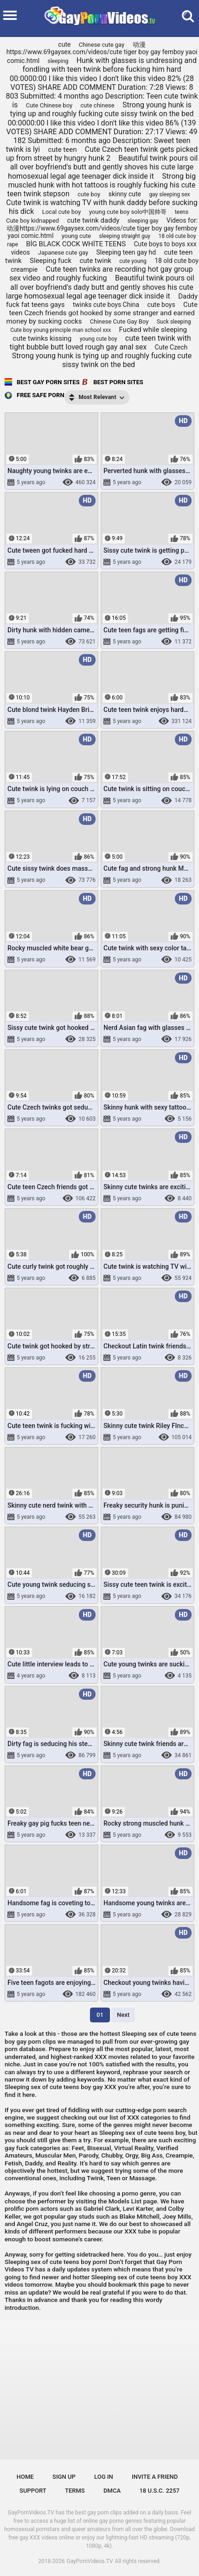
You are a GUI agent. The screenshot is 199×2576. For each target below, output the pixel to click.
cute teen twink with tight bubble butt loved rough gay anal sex (100, 342)
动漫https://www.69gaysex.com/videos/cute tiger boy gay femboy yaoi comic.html (102, 53)
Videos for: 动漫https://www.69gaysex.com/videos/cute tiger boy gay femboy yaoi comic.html (102, 228)
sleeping (57, 61)
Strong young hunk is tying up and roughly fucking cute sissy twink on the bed (102, 360)
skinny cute (125, 194)
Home (25, 2476)
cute (64, 44)
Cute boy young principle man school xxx (60, 330)
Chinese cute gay (101, 44)
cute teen (62, 149)
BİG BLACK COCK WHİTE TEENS (76, 244)
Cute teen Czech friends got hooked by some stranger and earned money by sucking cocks (101, 312)
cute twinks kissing (42, 338)
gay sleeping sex (169, 194)
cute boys (161, 304)
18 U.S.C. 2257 (159, 2490)
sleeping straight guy (125, 236)
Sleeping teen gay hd (126, 252)
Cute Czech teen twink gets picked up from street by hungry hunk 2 (102, 153)
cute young (133, 261)
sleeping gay (143, 221)
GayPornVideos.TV (90, 2561)
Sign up (64, 2476)
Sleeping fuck (50, 260)
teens (181, 212)
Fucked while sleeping (153, 329)
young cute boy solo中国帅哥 (128, 211)
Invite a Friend (155, 2476)
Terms (75, 2490)
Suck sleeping (174, 321)
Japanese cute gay (63, 252)
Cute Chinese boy (49, 105)
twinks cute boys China (106, 304)
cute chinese (98, 105)
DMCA (112, 2490)
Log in (103, 2476)
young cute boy (98, 339)
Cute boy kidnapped (32, 220)
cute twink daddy (93, 220)
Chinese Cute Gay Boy (119, 321)
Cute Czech (171, 347)
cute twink (95, 260)
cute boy (88, 194)
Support (32, 2490)
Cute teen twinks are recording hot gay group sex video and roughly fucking (101, 273)
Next (123, 2014)
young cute (76, 235)
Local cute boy (61, 211)
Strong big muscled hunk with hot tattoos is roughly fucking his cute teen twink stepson (101, 185)
